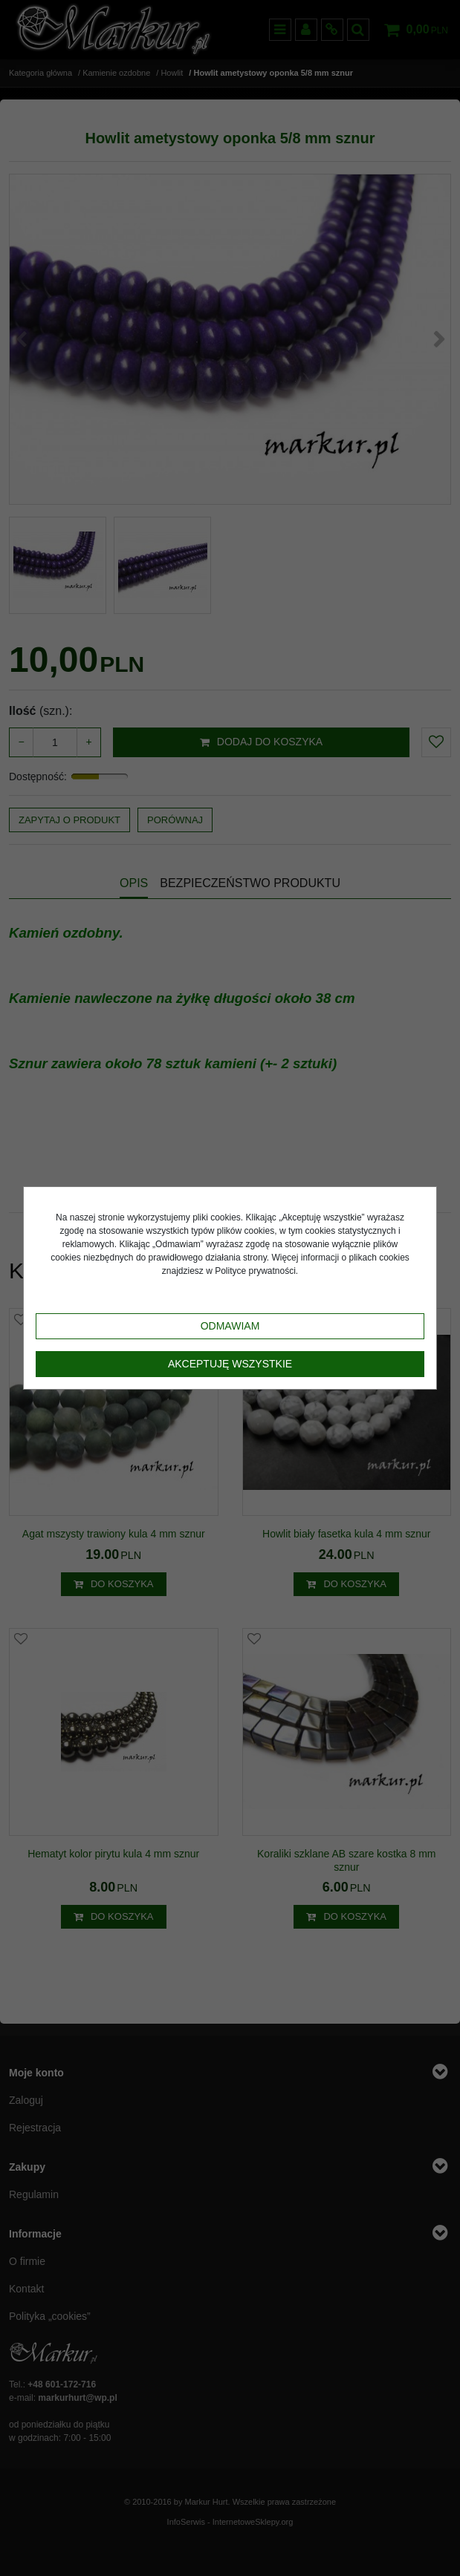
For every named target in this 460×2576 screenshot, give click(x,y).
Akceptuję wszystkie (230, 1364)
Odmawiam (230, 1326)
